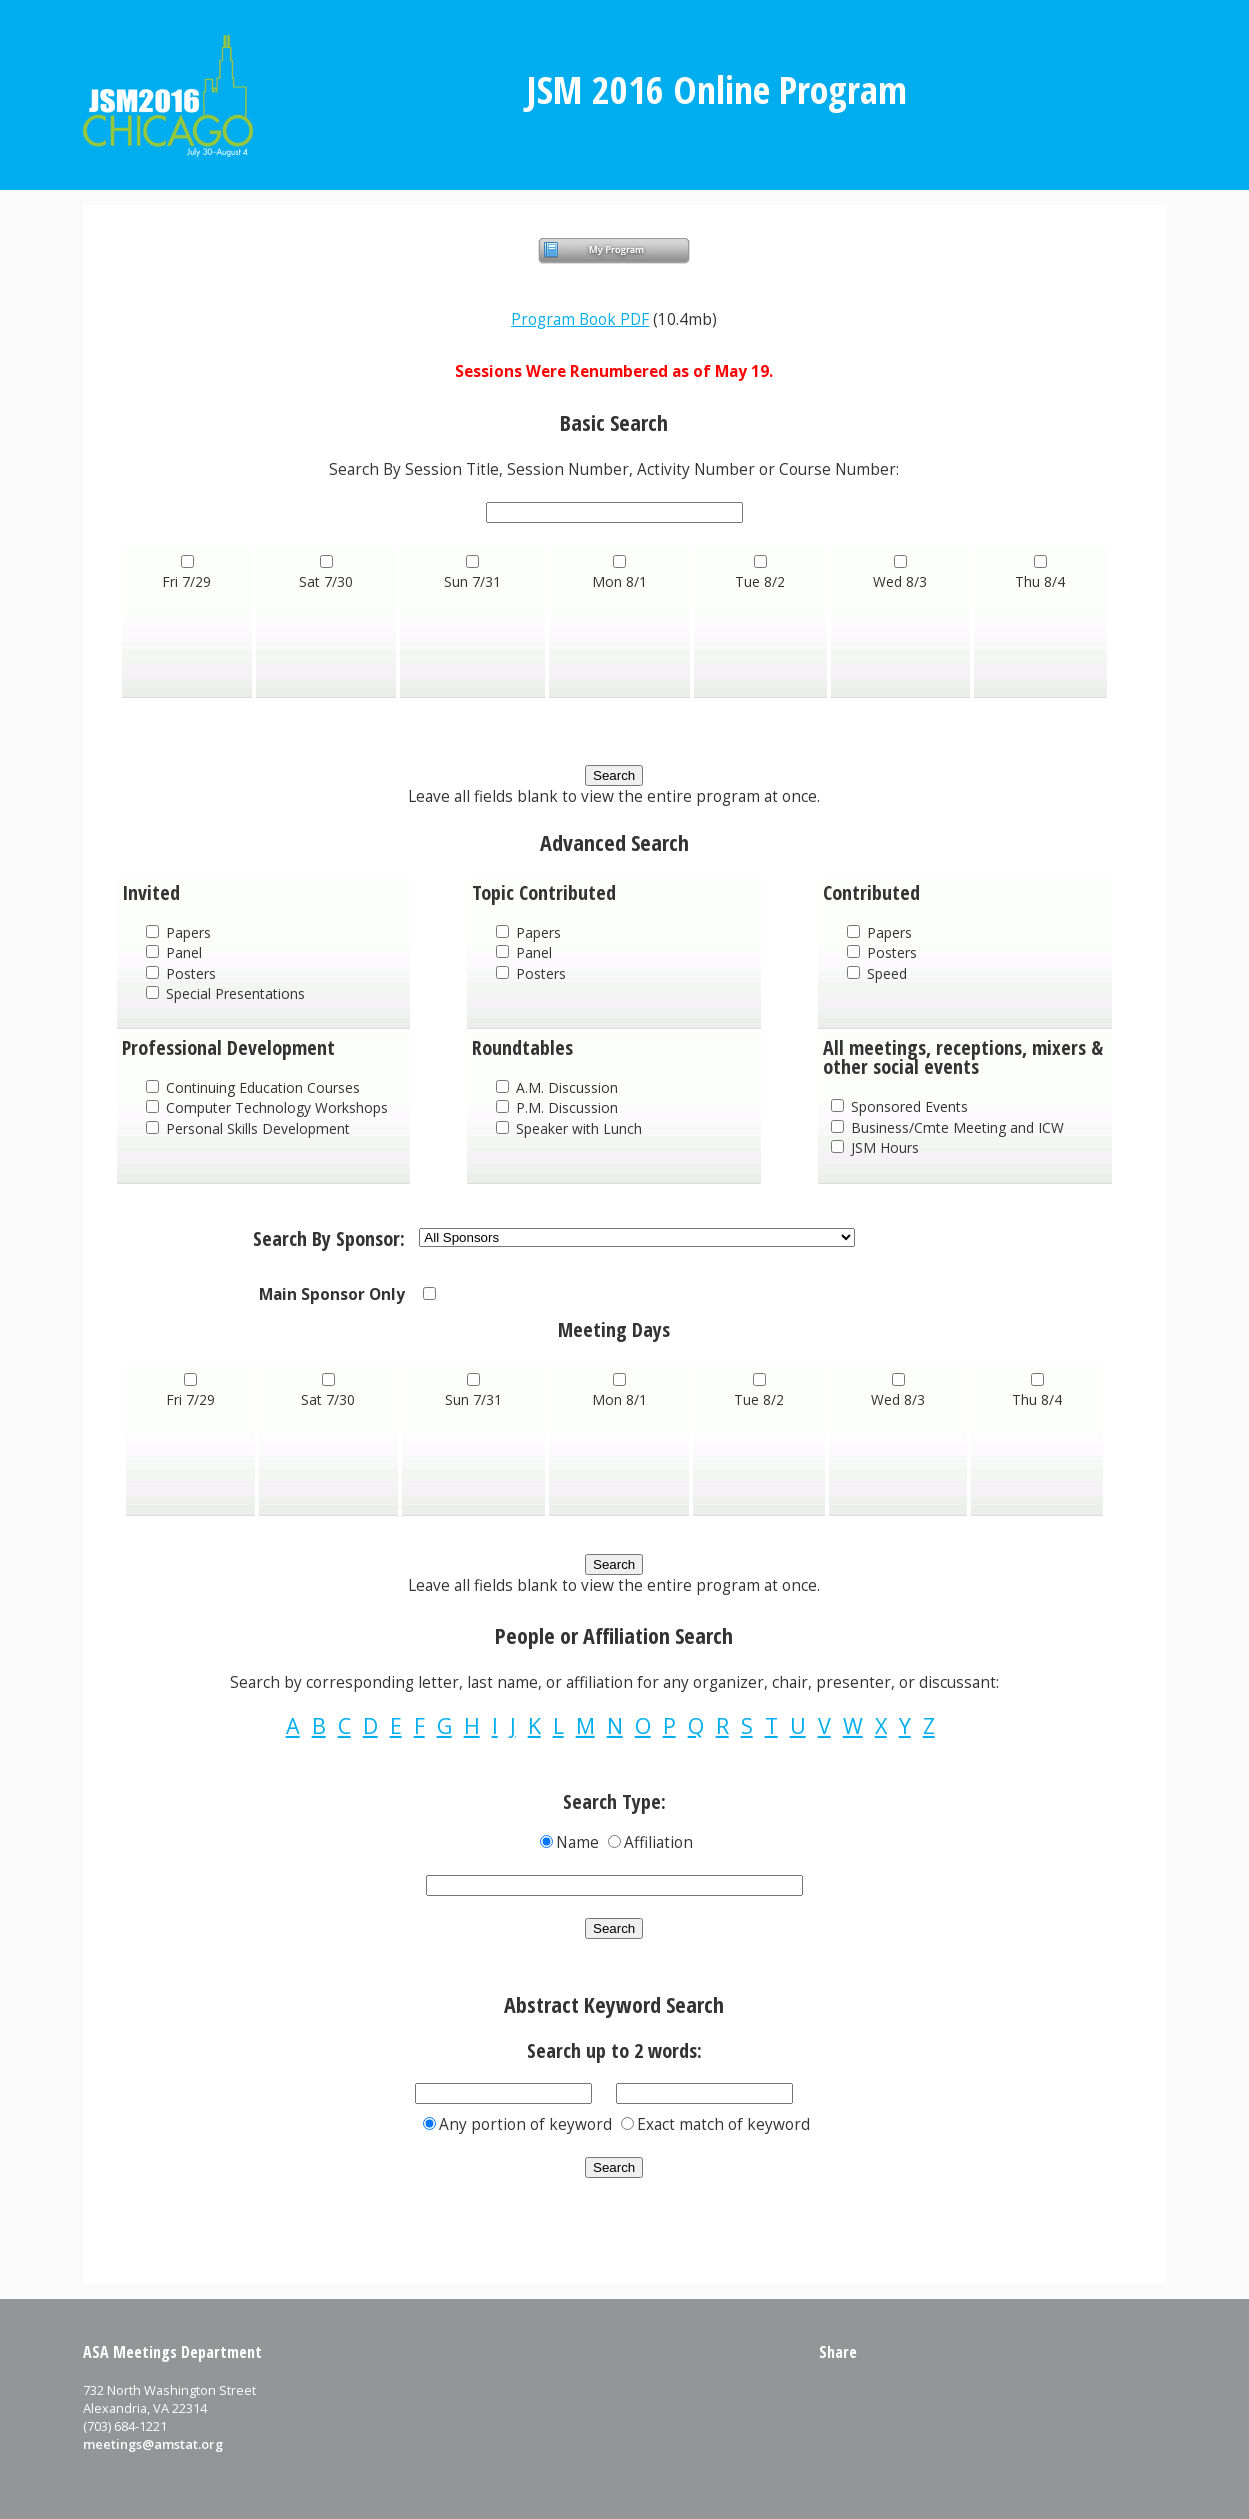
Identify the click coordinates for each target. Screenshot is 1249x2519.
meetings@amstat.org (153, 2444)
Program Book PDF (580, 319)
